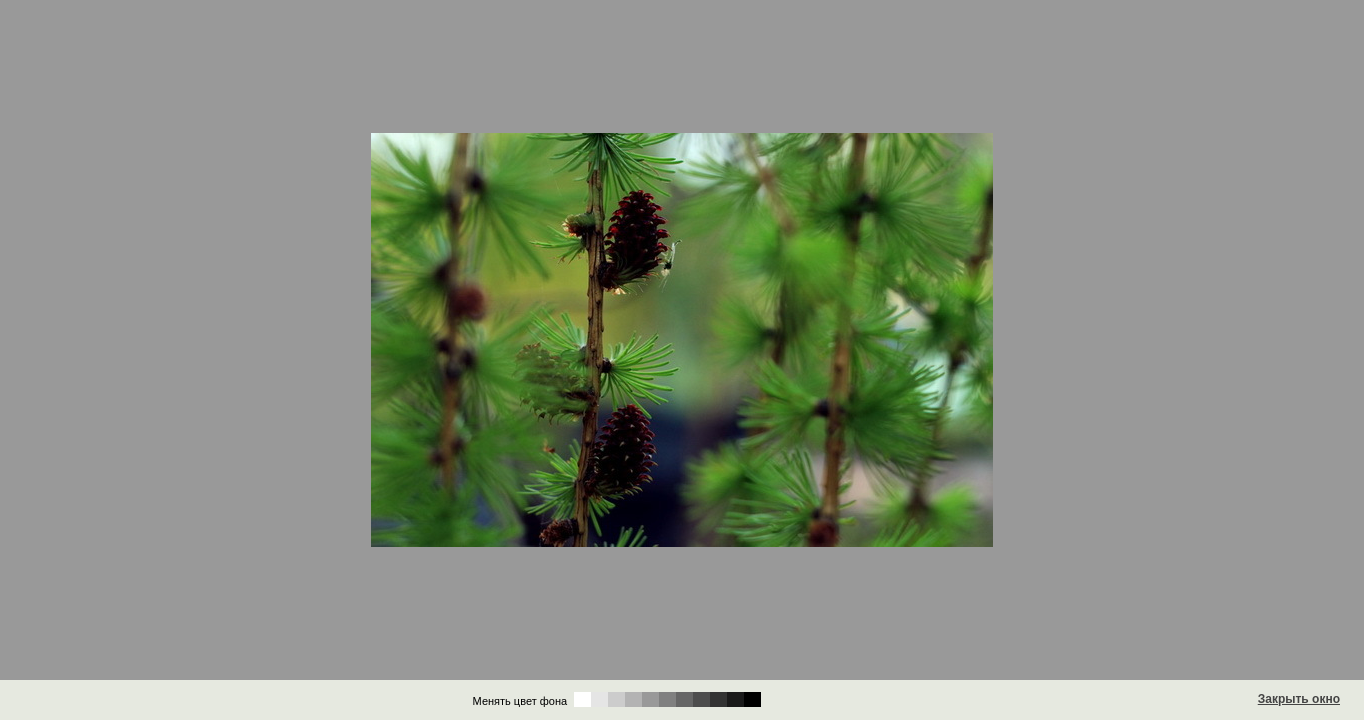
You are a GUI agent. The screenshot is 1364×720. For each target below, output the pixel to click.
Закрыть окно (1299, 699)
